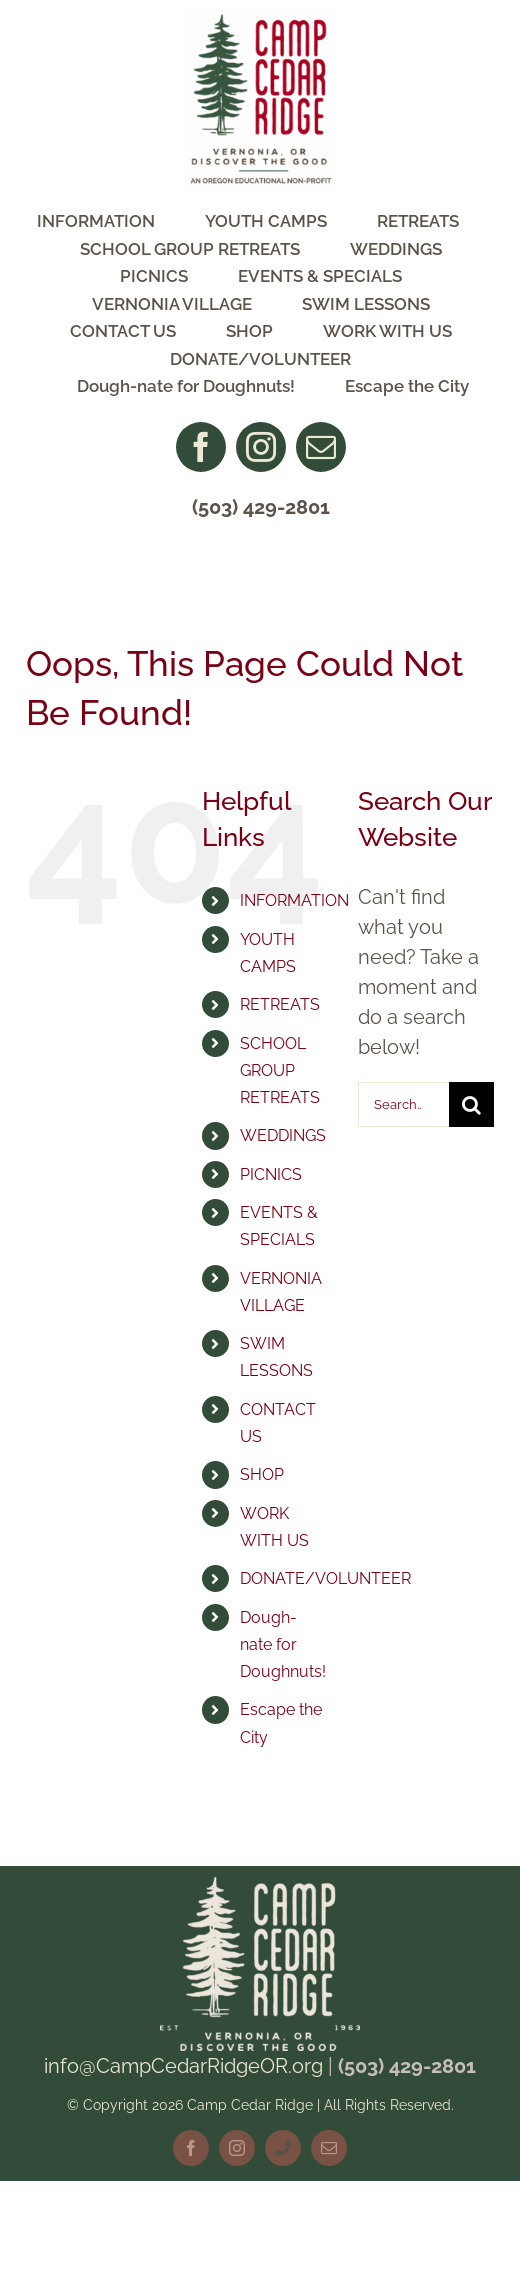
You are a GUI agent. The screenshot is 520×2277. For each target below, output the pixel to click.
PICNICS (271, 1174)
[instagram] (261, 447)
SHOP (262, 1474)
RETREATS (280, 1004)
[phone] (283, 2148)
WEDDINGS (283, 1135)
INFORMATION (294, 900)
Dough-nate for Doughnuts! (283, 1644)
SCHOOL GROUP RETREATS (280, 1070)
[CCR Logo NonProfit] (261, 20)
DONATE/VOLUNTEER (325, 1578)
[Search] (471, 1104)
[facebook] (201, 447)
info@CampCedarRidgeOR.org (183, 2066)
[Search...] (403, 1104)
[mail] (321, 447)
